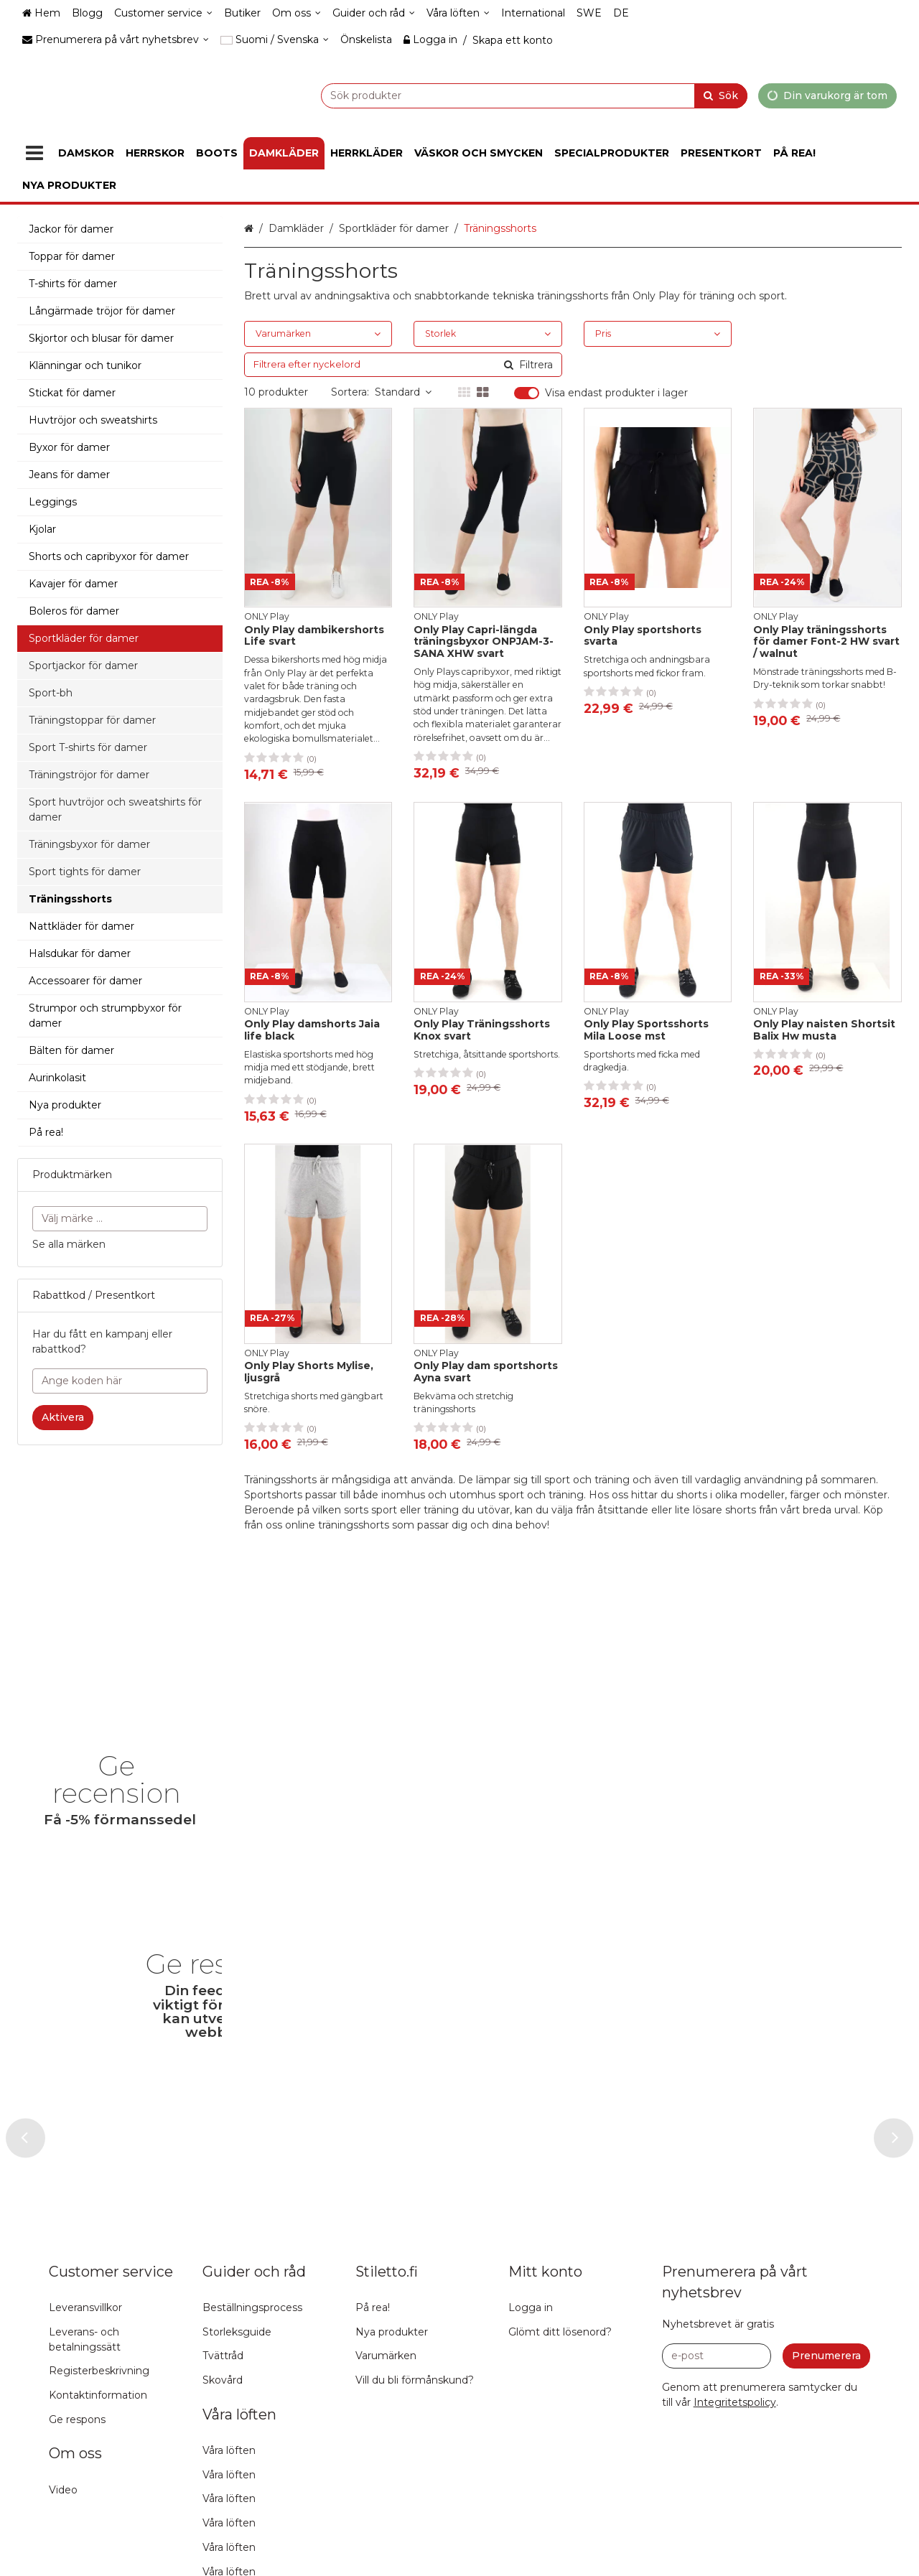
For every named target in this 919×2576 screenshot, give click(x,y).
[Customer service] (163, 13)
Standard (403, 392)
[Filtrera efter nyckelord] (403, 365)
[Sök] (720, 95)
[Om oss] (296, 13)
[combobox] (498, 95)
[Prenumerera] (826, 2562)
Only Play (656, 295)
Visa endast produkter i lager (616, 393)
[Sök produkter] (498, 95)
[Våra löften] (458, 13)
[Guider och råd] (374, 13)
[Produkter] (34, 153)
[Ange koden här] (119, 1381)
